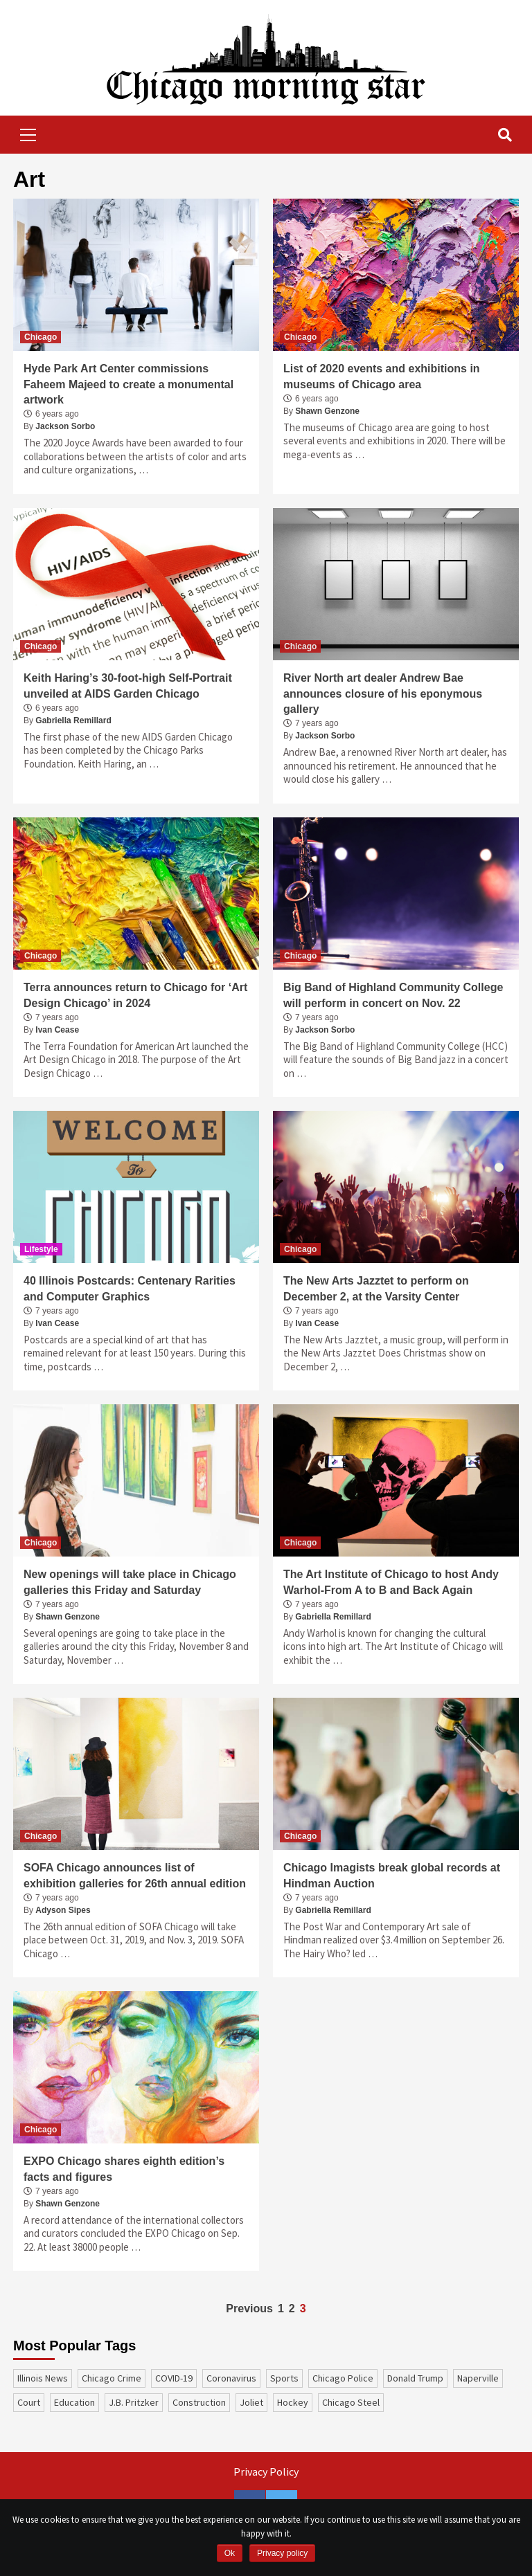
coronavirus (231, 2378)
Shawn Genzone (327, 411)
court (28, 2402)
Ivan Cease (57, 1030)
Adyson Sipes (62, 1910)
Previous (249, 2308)
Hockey (292, 2402)
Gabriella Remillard (73, 720)
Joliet (251, 2402)
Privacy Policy (266, 2471)
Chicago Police (342, 2378)
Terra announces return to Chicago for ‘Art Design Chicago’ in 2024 (135, 994)
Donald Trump (415, 2378)
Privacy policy (282, 2553)
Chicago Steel (351, 2402)
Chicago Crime (111, 2378)
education (74, 2402)
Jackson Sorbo (65, 426)
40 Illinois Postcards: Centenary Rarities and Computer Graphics (130, 1288)
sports (284, 2378)
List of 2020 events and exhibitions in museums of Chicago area (381, 376)
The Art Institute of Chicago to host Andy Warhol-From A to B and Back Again (391, 1581)
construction (199, 2402)
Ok (229, 2553)
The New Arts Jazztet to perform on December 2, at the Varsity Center (376, 1288)
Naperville (478, 2378)
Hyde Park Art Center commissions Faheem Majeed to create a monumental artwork (128, 384)
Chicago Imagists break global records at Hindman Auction (391, 1875)
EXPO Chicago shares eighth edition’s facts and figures (124, 2168)
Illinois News (42, 2378)
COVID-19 (174, 2378)
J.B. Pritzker (134, 2402)
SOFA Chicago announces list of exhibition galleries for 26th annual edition (135, 1875)
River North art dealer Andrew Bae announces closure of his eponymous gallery (382, 693)
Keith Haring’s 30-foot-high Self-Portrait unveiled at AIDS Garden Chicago (128, 685)
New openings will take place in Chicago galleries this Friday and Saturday (130, 1581)
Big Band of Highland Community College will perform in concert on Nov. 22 (393, 994)
